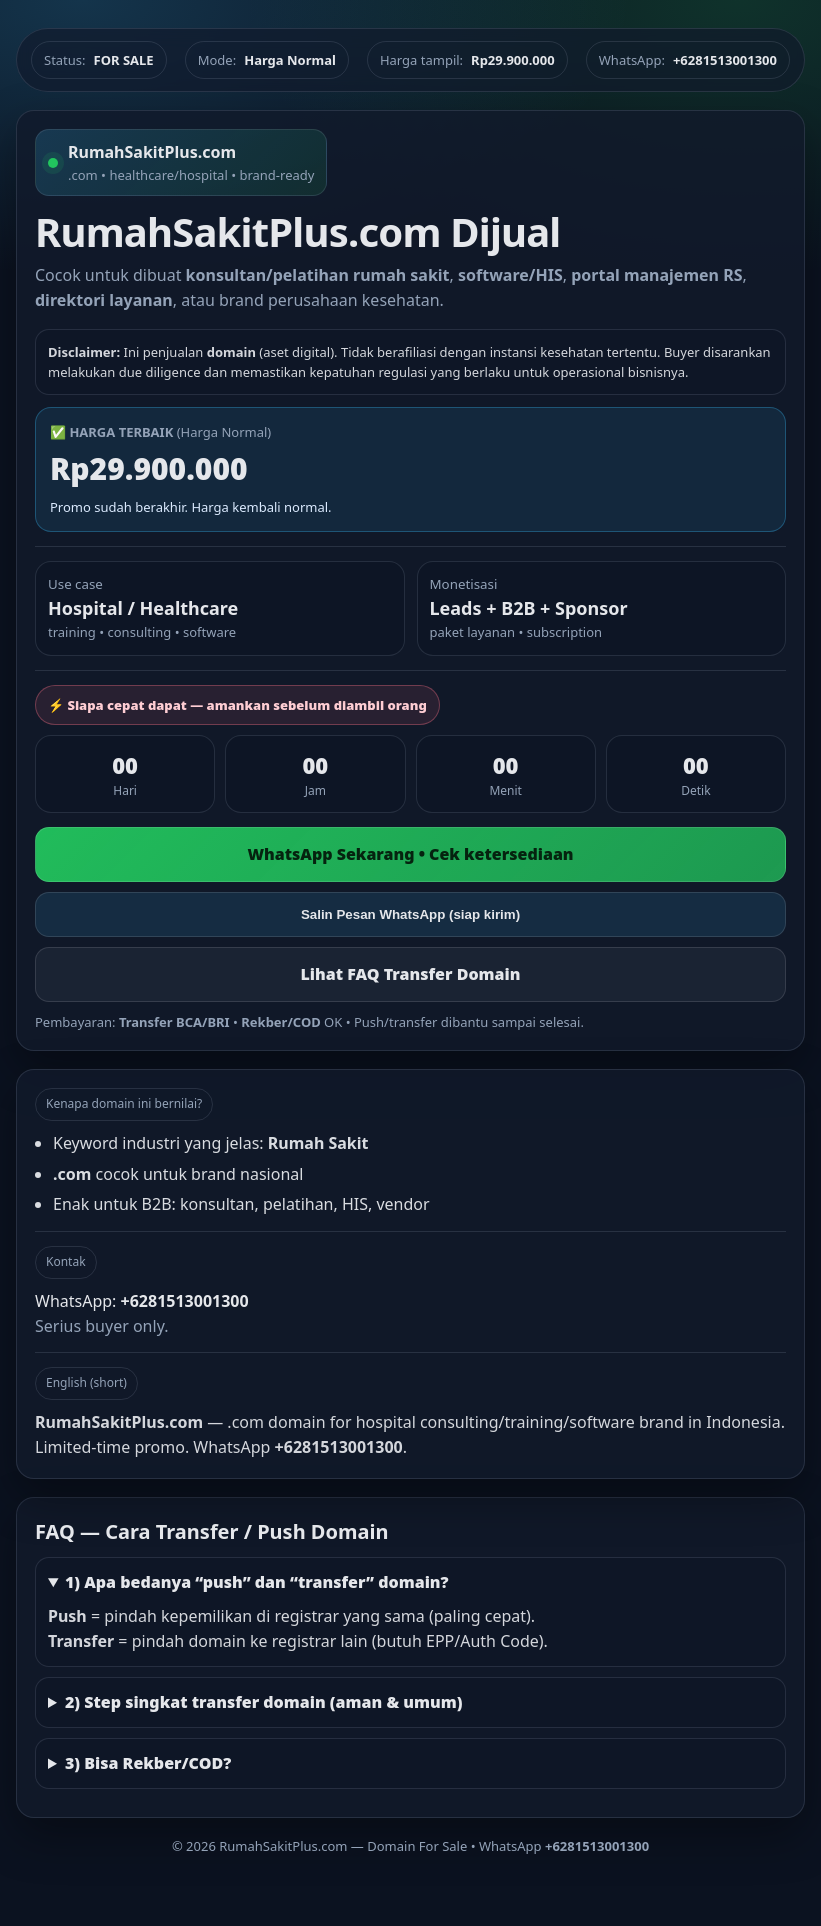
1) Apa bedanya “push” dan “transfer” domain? (257, 1582)
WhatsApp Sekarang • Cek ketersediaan (410, 854)
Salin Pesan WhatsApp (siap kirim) (410, 914)
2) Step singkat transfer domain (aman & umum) (264, 1702)
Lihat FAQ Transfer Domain (410, 974)
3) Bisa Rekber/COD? (148, 1763)
